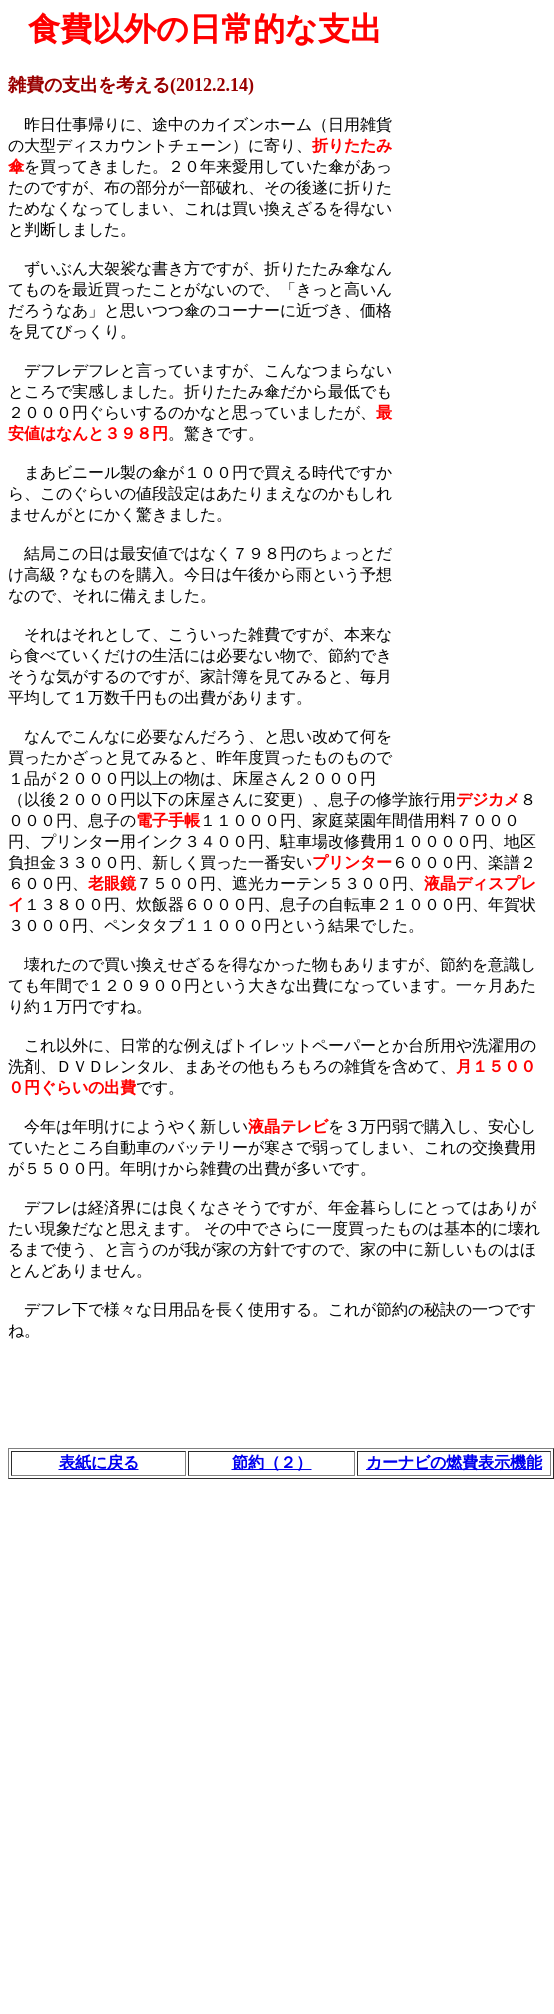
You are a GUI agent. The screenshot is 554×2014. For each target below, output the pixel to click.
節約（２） (272, 1462)
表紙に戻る (99, 1462)
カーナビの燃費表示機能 (454, 1462)
